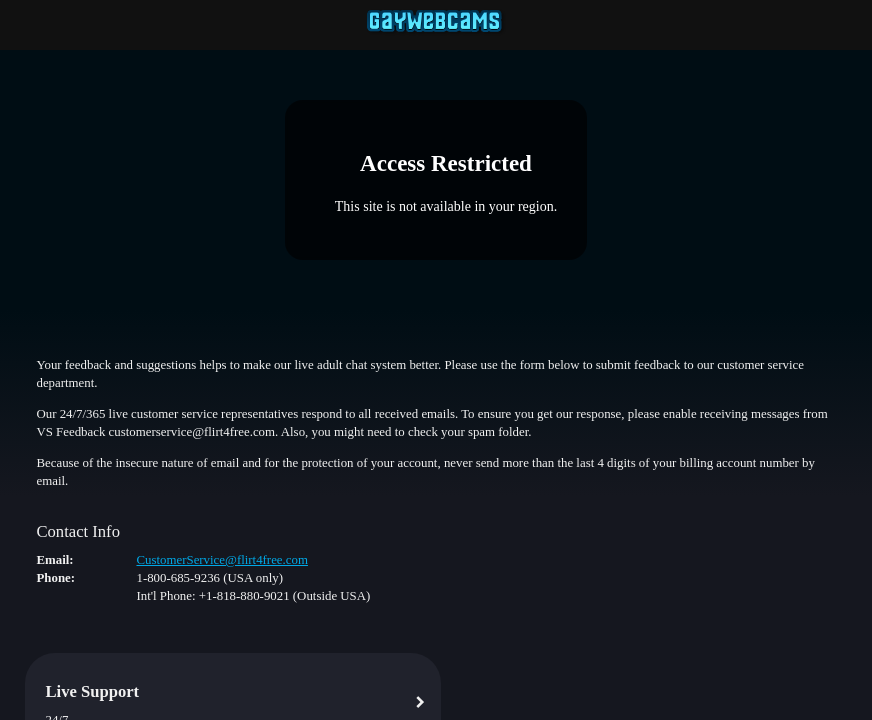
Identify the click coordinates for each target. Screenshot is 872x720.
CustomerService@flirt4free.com (221, 560)
